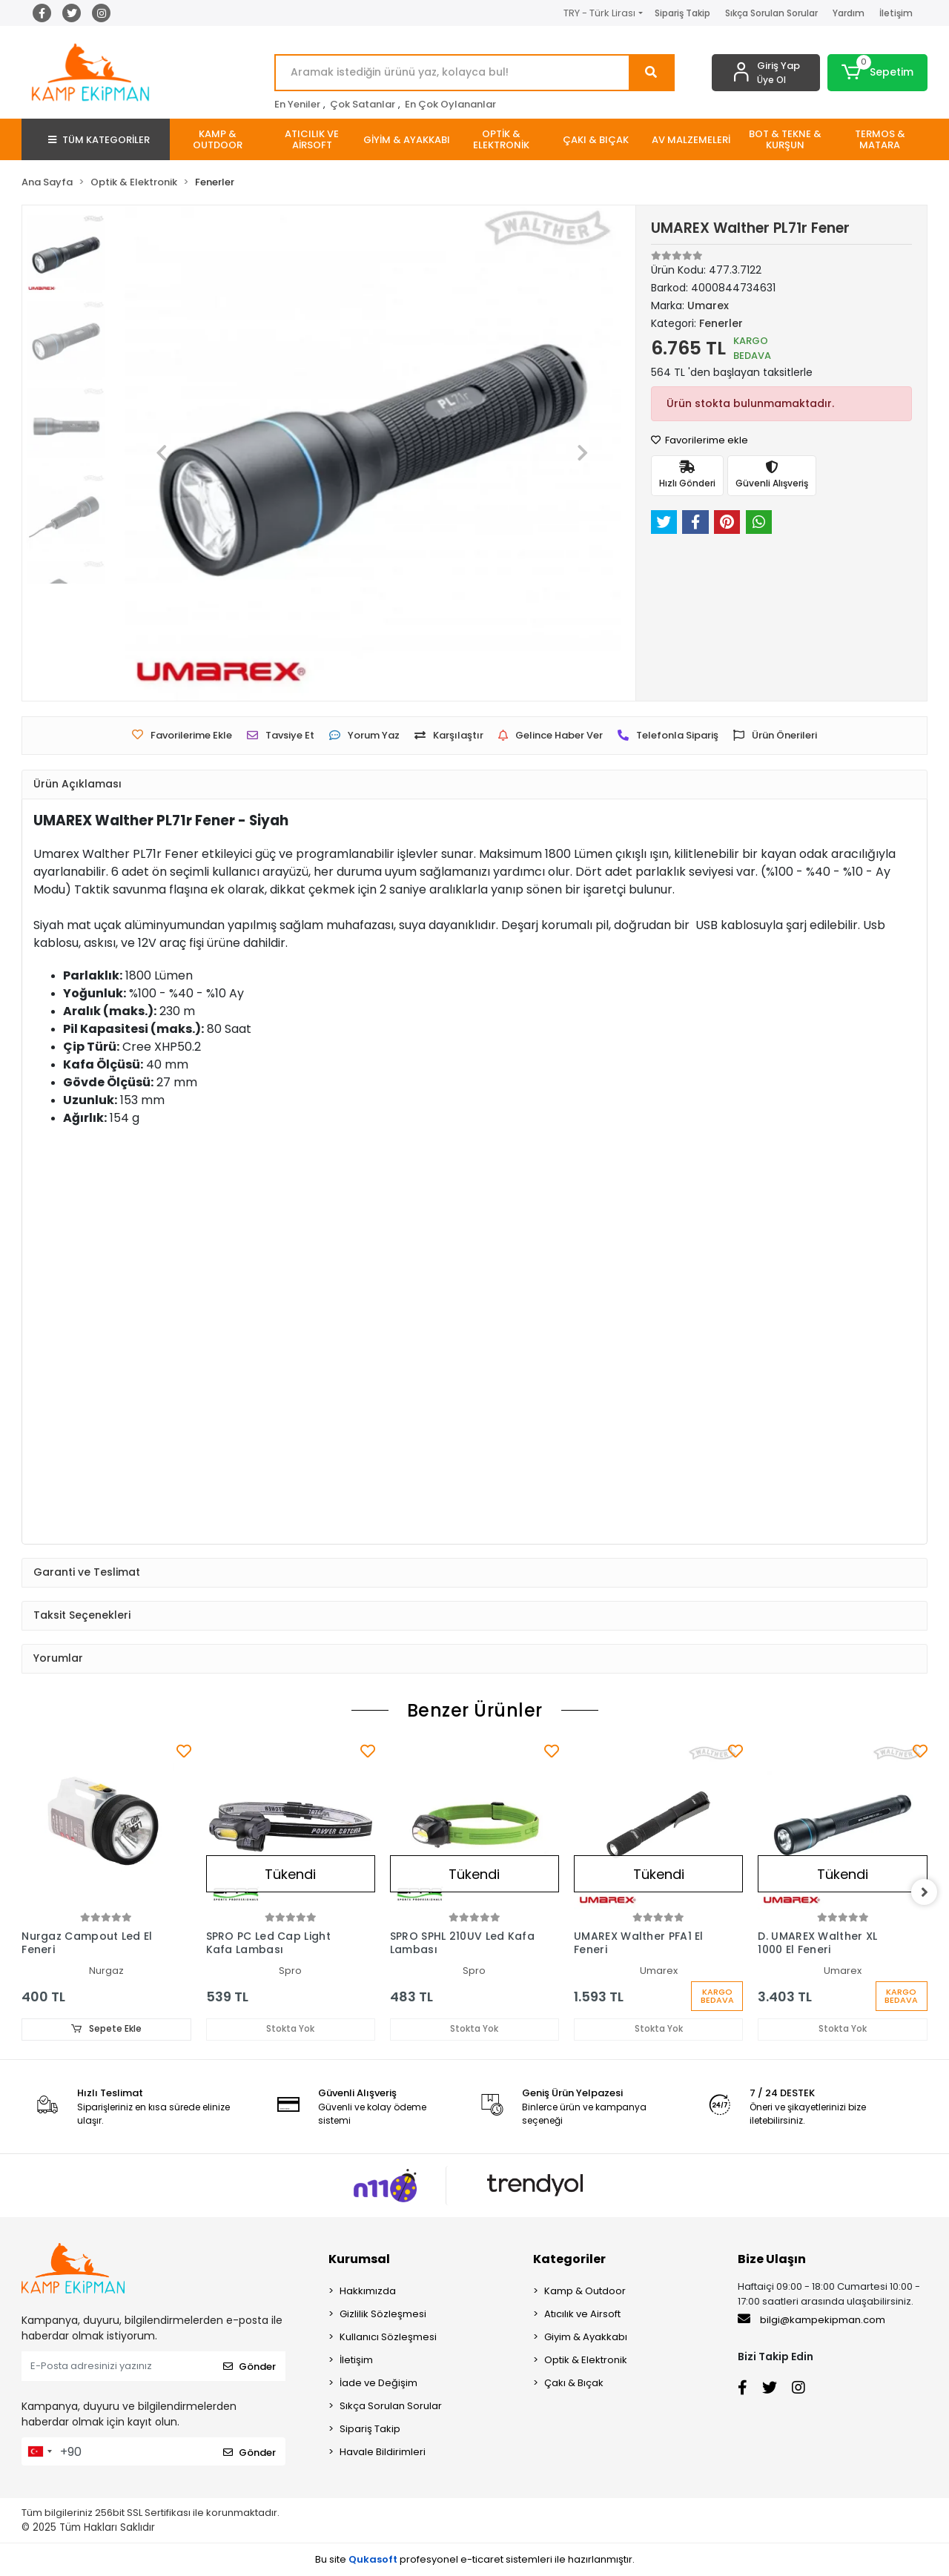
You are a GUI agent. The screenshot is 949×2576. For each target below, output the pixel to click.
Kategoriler (569, 2259)
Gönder (249, 2366)
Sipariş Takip (682, 13)
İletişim (896, 13)
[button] (877, 72)
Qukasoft (372, 2559)
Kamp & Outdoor (585, 2292)
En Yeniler (297, 104)
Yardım (848, 13)
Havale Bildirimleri (383, 2452)
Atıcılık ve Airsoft (582, 2315)
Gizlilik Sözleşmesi (383, 2315)
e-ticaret (481, 2559)
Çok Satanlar (362, 104)
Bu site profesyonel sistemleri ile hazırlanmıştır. (475, 2559)
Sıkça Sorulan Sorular (771, 13)
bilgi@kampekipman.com (811, 2320)
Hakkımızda (368, 2292)
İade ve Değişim (378, 2384)
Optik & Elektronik (585, 2361)
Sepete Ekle (106, 2029)
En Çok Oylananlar (450, 104)
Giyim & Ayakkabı (585, 2338)
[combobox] (39, 2452)
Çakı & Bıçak (574, 2384)
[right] (927, 1892)
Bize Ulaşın (772, 2259)
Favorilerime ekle (699, 440)
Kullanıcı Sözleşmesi (388, 2338)
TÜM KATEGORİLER (99, 140)
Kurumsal (359, 2259)
